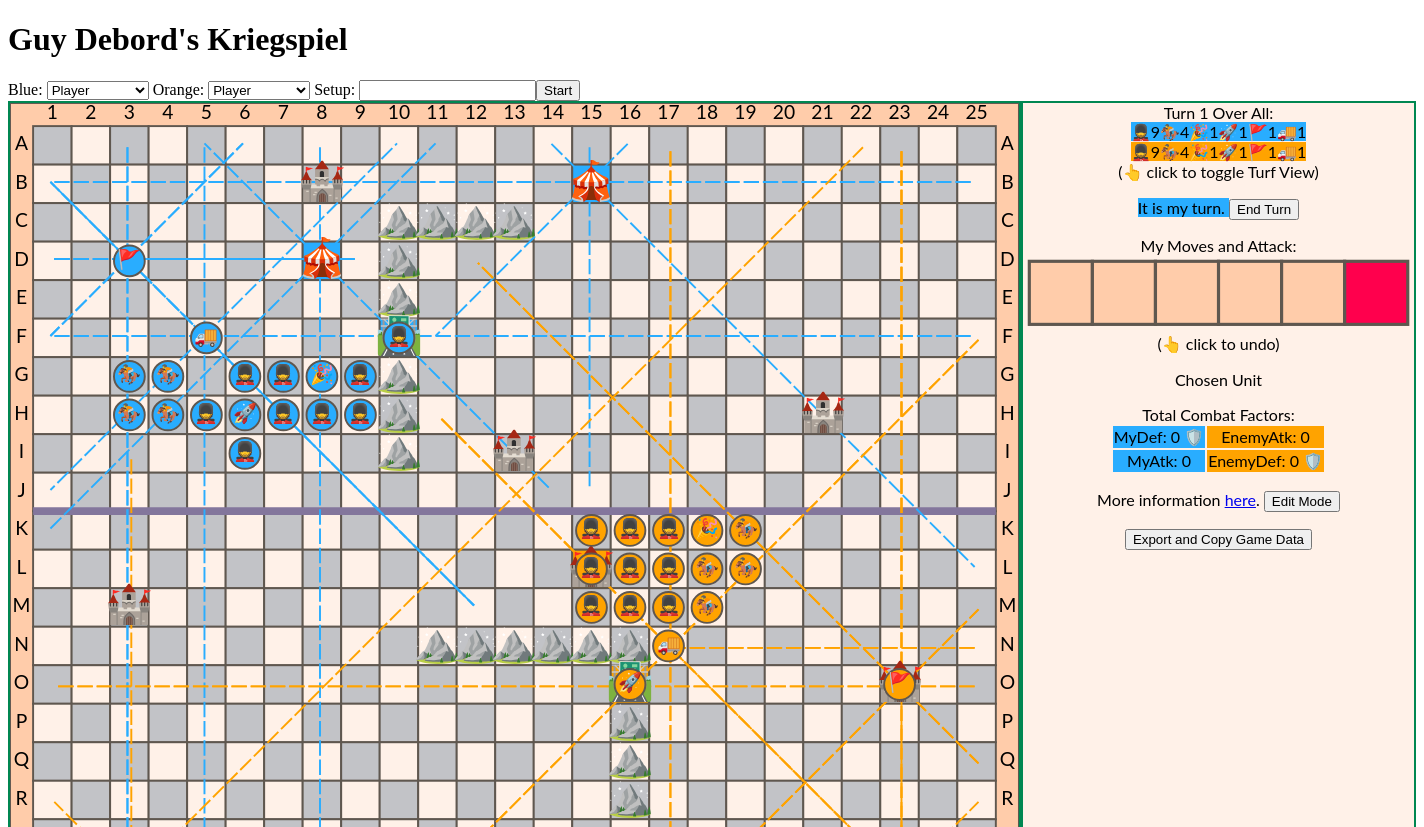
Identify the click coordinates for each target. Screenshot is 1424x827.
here (1240, 499)
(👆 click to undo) (1218, 343)
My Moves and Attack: (1218, 245)
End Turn (1264, 209)
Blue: (27, 89)
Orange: (179, 89)
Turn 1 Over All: (1219, 112)
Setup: (334, 89)
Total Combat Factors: (1218, 414)
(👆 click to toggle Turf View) (1218, 171)
